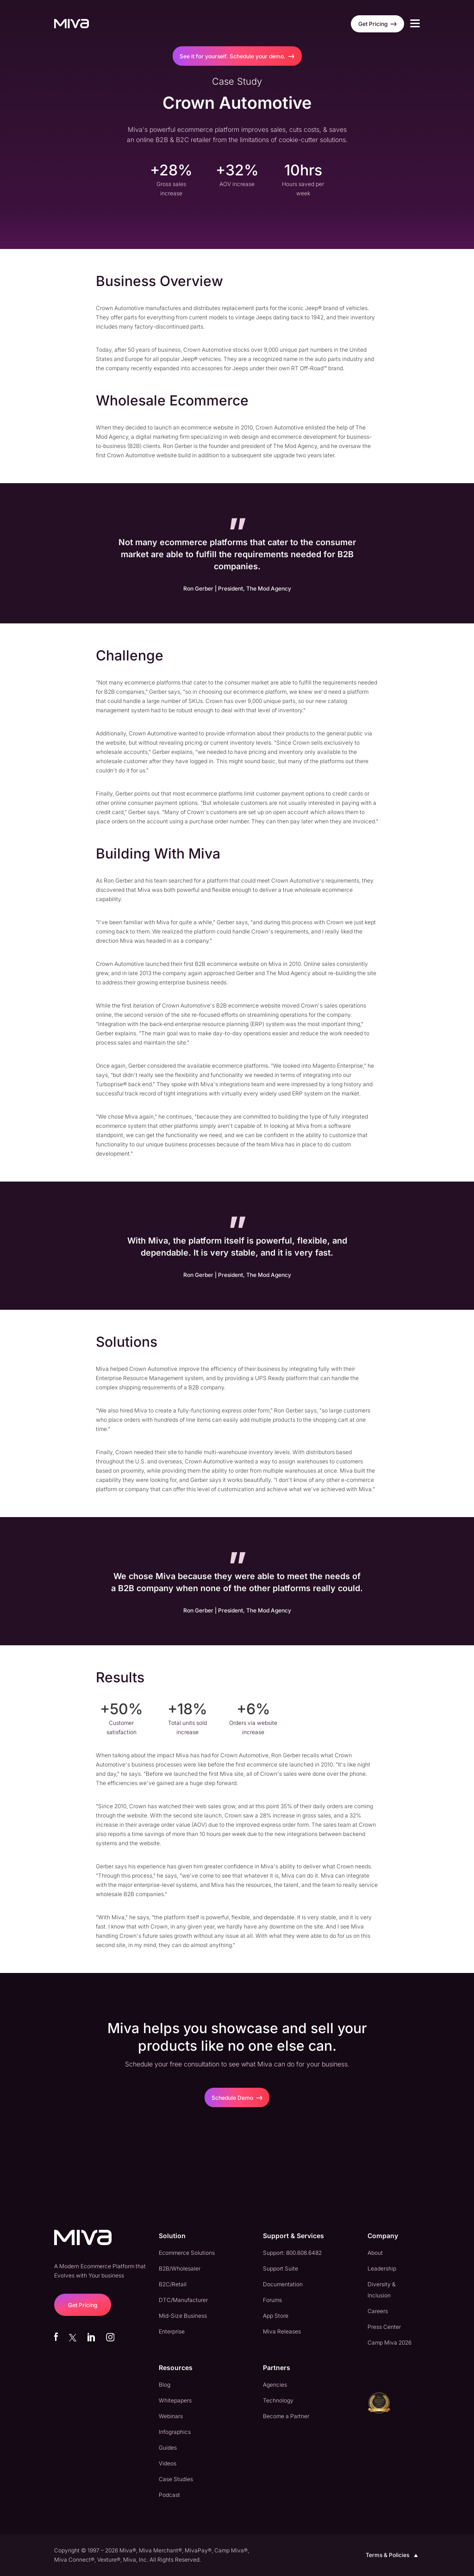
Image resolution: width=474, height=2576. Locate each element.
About (375, 2252)
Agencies (275, 2384)
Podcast (169, 2494)
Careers (378, 2311)
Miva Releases (282, 2331)
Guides (168, 2447)
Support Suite (280, 2268)
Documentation (283, 2284)
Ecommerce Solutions (187, 2252)
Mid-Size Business (183, 2315)
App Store (275, 2315)
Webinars (171, 2416)
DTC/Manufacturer (183, 2299)
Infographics (175, 2431)
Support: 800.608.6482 (292, 2252)
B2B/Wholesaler (179, 2268)
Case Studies (176, 2479)
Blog (164, 2384)
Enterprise (172, 2331)
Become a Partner (286, 2416)
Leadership (382, 2268)
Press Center (384, 2326)
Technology (278, 2400)
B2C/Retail (173, 2284)
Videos (167, 2463)
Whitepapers (175, 2400)
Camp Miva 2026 (390, 2342)
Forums (272, 2299)
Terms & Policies (393, 2555)
